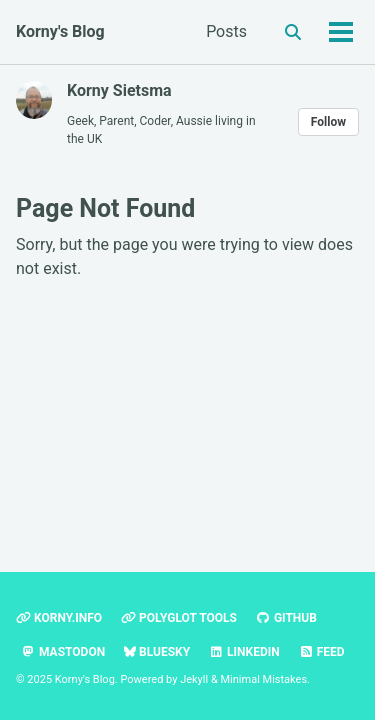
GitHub (286, 618)
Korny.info (59, 618)
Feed (322, 652)
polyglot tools (179, 618)
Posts (226, 31)
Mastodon (63, 652)
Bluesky (157, 652)
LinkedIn (244, 652)
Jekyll (194, 679)
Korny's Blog (60, 31)
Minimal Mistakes (264, 679)
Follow (328, 122)
